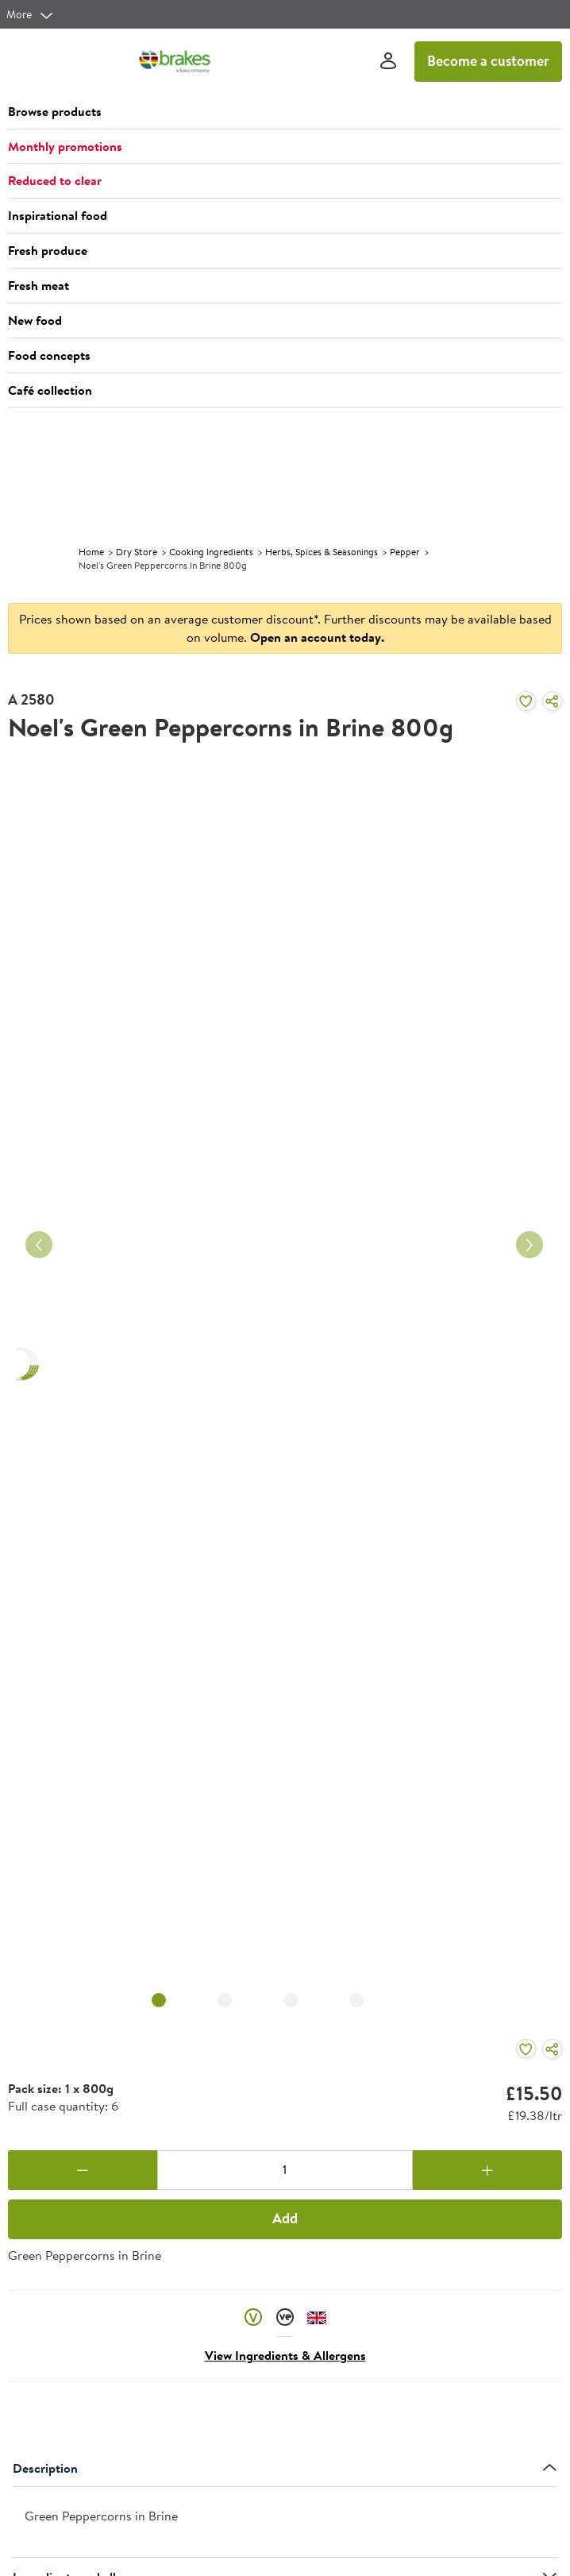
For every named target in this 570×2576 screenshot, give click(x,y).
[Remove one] (82, 2170)
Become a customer (488, 61)
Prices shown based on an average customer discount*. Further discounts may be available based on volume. (285, 628)
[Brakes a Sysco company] (174, 61)
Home (91, 551)
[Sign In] (388, 61)
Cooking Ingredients (211, 551)
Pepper (405, 551)
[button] (285, 112)
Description (285, 2468)
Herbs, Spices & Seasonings (321, 551)
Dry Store (136, 551)
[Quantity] (284, 2170)
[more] (30, 14)
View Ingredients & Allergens (285, 2355)
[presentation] (285, 2522)
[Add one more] (487, 2170)
